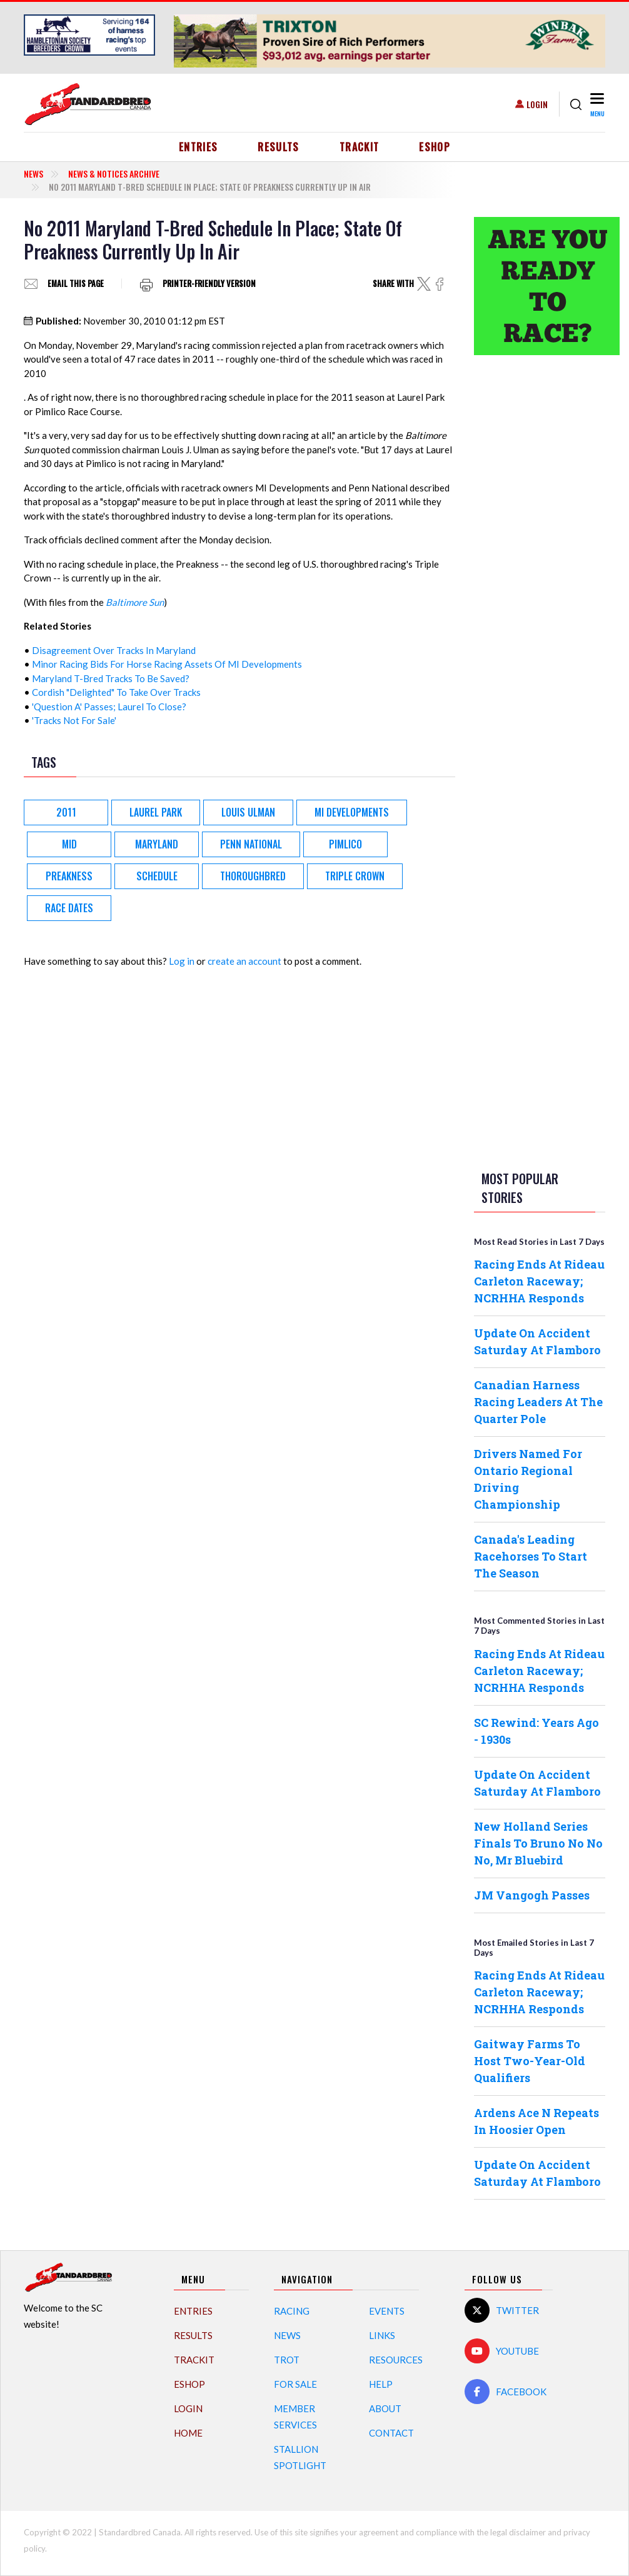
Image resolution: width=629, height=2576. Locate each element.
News (33, 173)
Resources (396, 2359)
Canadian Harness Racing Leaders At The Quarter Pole (538, 1401)
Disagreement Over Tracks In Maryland (114, 650)
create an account (244, 961)
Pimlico (345, 844)
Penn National (251, 844)
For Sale (295, 2384)
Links (382, 2335)
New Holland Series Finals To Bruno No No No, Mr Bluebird (538, 1843)
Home (188, 2432)
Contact (391, 2432)
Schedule (157, 875)
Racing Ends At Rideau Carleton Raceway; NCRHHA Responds (539, 1281)
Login (537, 104)
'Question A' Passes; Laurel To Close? (109, 706)
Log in (181, 961)
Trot (286, 2359)
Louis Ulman (248, 812)
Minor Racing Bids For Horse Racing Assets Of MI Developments (167, 664)
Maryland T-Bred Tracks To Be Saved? (110, 678)
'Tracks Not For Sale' (74, 720)
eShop (434, 146)
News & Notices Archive (113, 173)
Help (381, 2384)
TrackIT (360, 146)
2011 (66, 812)
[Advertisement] (540, 561)
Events (387, 2311)
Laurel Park (155, 812)
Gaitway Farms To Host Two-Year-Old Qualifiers (529, 2060)
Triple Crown (355, 875)
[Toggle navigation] (596, 104)
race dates (69, 907)
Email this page (76, 283)
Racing (291, 2311)
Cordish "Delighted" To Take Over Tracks (116, 692)
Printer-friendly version (209, 283)
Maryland (156, 844)
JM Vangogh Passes (532, 1895)
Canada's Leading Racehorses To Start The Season (530, 1556)
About (385, 2408)
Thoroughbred (253, 875)
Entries (198, 146)
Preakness (69, 875)
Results (278, 146)
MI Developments (351, 812)
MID (69, 844)
